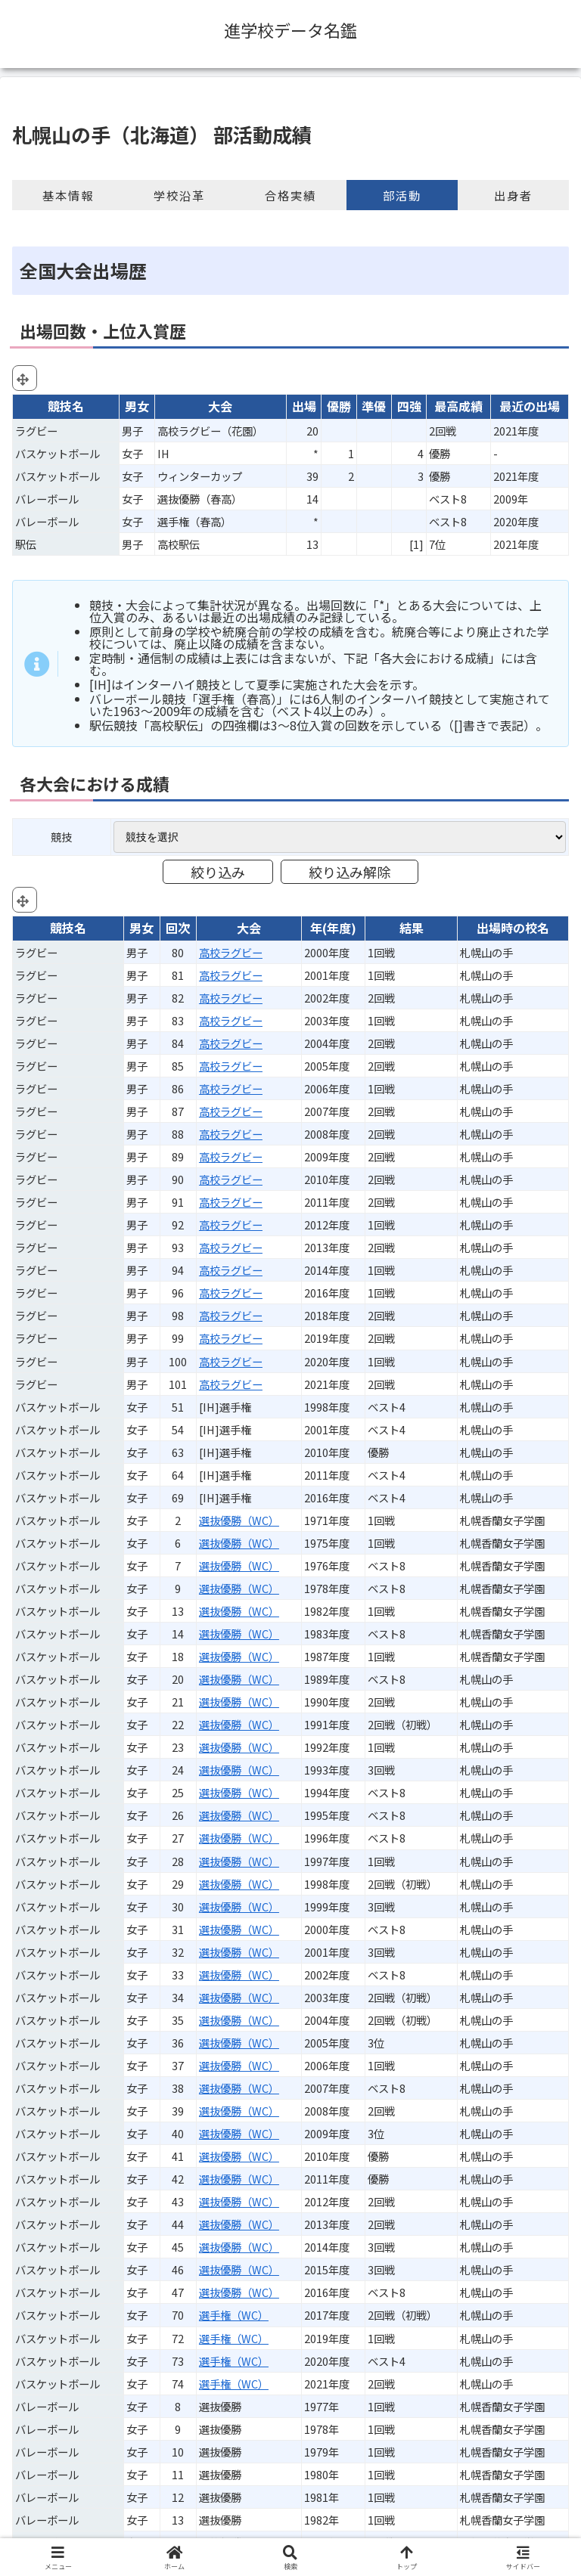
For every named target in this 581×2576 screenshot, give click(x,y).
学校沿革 (179, 195)
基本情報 (68, 195)
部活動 (402, 195)
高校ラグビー (231, 952)
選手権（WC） (234, 2315)
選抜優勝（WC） (239, 1520)
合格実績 (290, 195)
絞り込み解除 (349, 872)
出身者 (513, 195)
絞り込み (218, 872)
